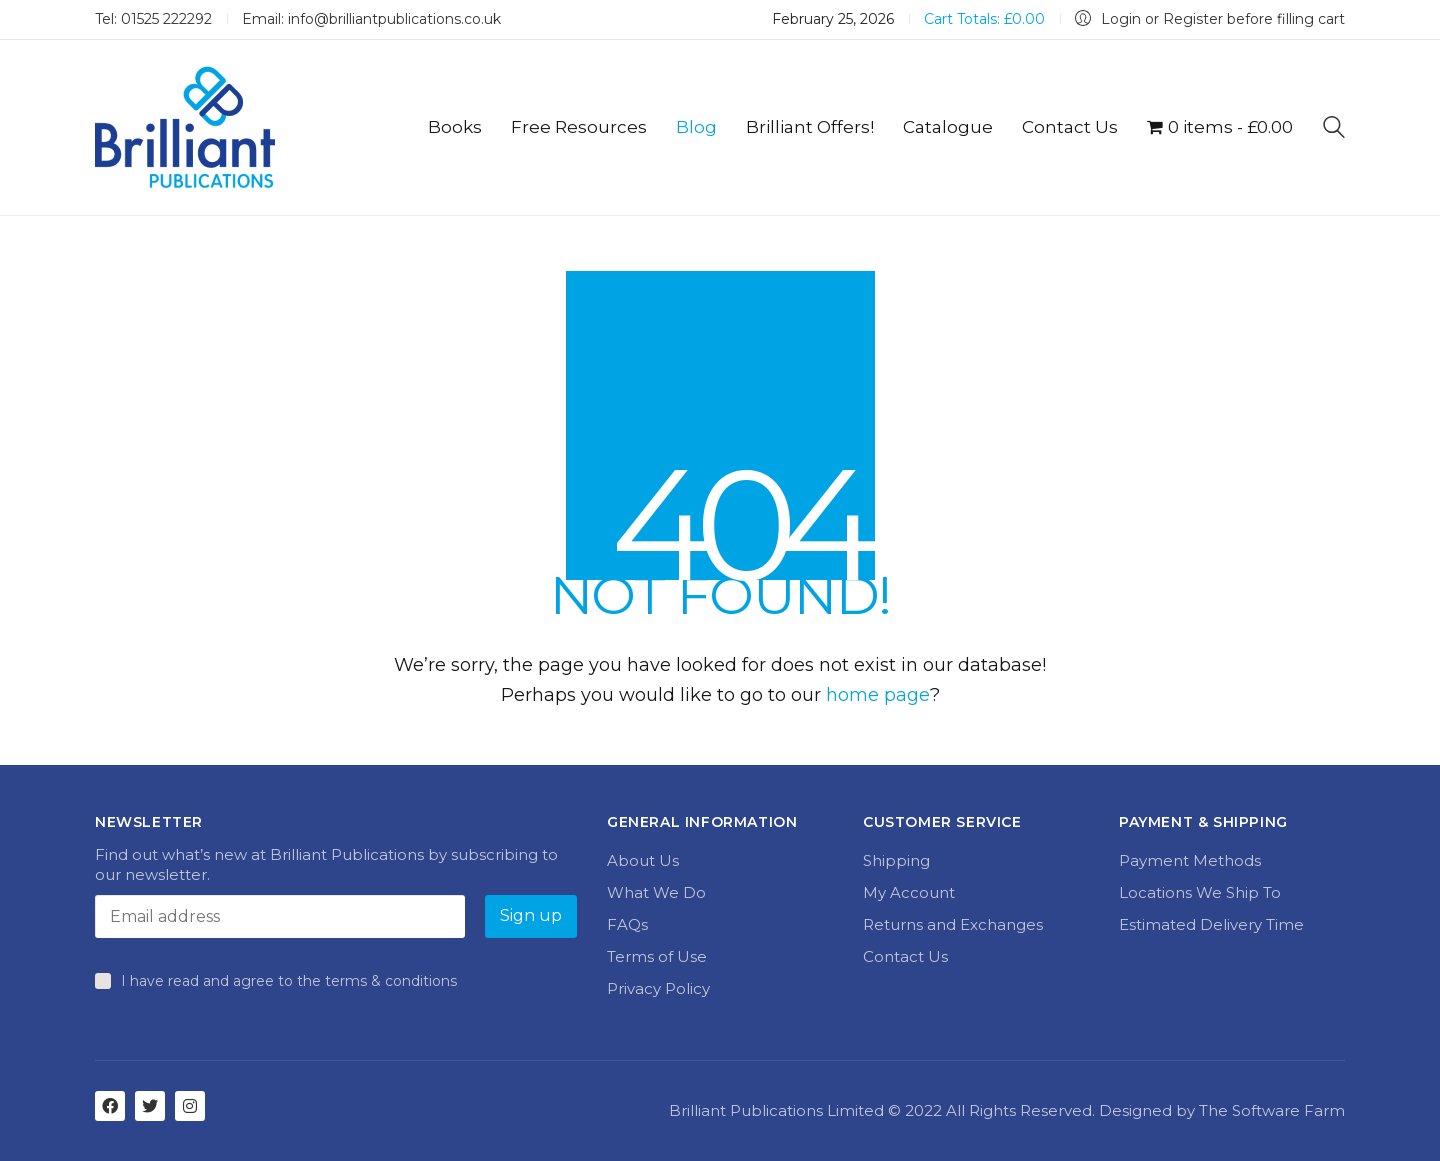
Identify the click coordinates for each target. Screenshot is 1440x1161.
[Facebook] (110, 1106)
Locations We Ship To (1200, 892)
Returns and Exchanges (953, 924)
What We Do (656, 892)
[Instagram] (190, 1106)
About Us (643, 860)
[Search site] (1334, 129)
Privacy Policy (658, 988)
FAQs (627, 924)
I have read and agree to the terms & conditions (289, 981)
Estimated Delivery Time (1211, 924)
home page (878, 695)
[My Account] (1210, 19)
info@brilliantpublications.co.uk (394, 19)
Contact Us (905, 956)
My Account (909, 892)
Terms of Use (657, 956)
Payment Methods (1190, 860)
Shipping (896, 860)
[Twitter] (150, 1106)
